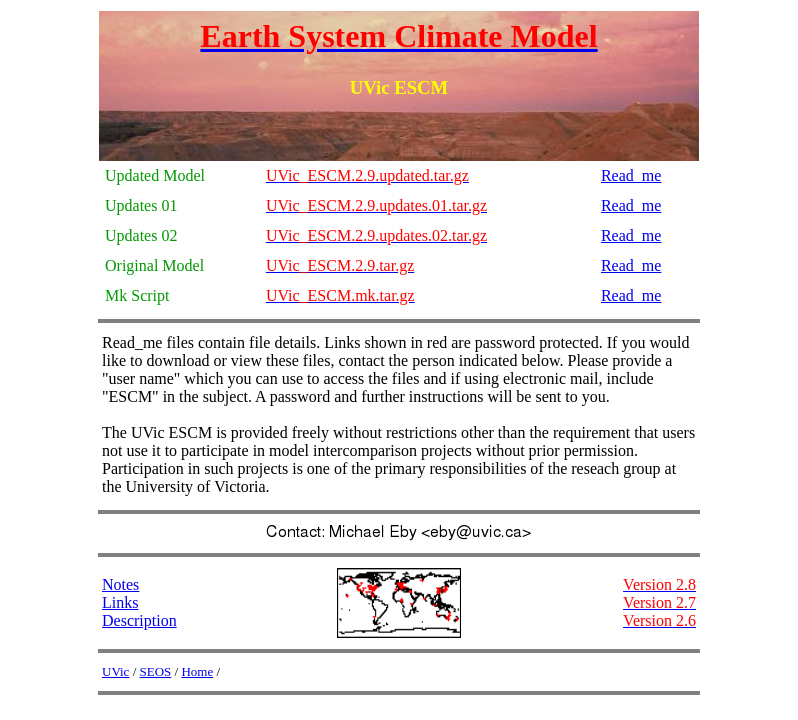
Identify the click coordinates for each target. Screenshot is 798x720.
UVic (115, 671)
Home (197, 671)
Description (139, 620)
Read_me (631, 175)
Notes (120, 584)
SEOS (156, 671)
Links (120, 602)
